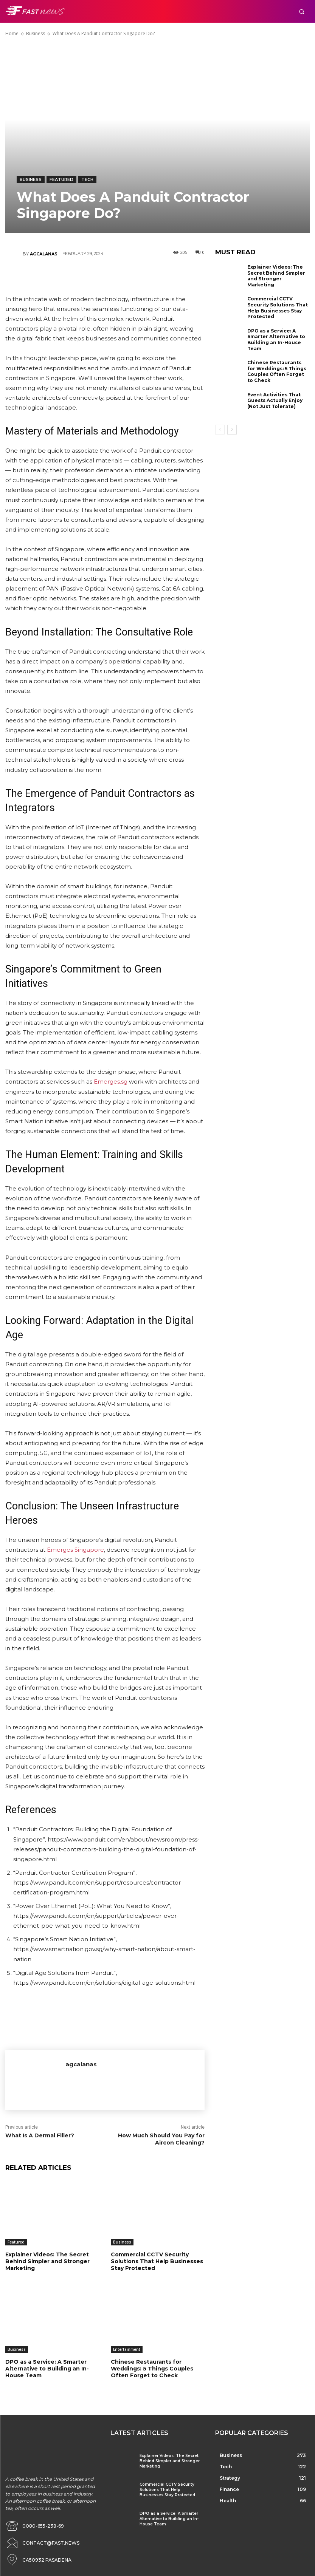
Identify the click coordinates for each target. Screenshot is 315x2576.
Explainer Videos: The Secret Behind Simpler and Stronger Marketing (47, 2261)
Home (12, 33)
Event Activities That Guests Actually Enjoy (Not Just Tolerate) (275, 400)
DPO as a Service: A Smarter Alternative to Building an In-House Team (47, 2368)
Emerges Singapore (75, 1549)
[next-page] (232, 429)
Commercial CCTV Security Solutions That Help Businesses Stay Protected (157, 2261)
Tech (87, 179)
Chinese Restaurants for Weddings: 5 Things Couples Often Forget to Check (152, 2368)
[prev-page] (220, 429)
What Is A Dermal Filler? (39, 2135)
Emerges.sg (110, 1081)
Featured (61, 179)
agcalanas (43, 254)
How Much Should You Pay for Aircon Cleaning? (161, 2139)
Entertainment (126, 2349)
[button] (301, 11)
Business (35, 33)
